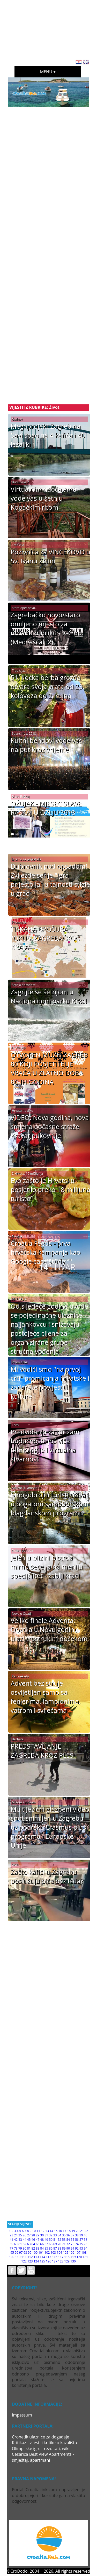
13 (47, 2231)
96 (16, 2252)
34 (59, 2235)
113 (36, 2257)
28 (33, 2235)
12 (42, 2231)
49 (46, 2239)
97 (21, 2252)
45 (29, 2239)
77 (11, 2248)
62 (24, 2244)
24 (16, 2235)
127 (54, 2261)
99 (30, 2252)
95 (12, 2252)
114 (42, 2257)
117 (61, 2257)
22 (86, 2231)
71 (64, 2244)
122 (24, 2261)
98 (25, 2252)
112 (30, 2257)
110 (18, 2257)
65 (37, 2244)
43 (20, 2239)
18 (69, 2231)
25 (20, 2235)
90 (68, 2248)
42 (16, 2239)
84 (42, 2248)
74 (77, 2244)
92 (77, 2248)
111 (24, 2257)
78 (16, 2248)
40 (85, 2235)
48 (42, 2239)
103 (53, 2252)
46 (33, 2239)
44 (24, 2239)
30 (42, 2235)
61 (20, 2244)
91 (72, 2248)
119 (73, 2257)
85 (46, 2248)
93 (81, 2248)
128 (61, 2261)
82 (33, 2248)
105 (65, 2252)
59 (11, 2244)
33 (55, 2235)
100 (35, 2252)
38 (77, 2235)
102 (47, 2252)
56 (77, 2239)
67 (46, 2244)
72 (68, 2244)
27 (29, 2235)
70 (59, 2244)
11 (38, 2231)
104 (59, 2252)
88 (59, 2248)
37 (72, 2235)
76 (85, 2244)
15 (56, 2231)
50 (51, 2239)
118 (67, 2257)
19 (73, 2231)
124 (36, 2261)
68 (51, 2244)
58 (85, 2239)
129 (67, 2261)
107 (77, 2252)
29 (37, 2235)
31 (46, 2235)
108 (84, 2252)
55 (72, 2239)
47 (37, 2239)
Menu (46, 72)
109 (11, 2257)
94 (85, 2248)
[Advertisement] (52, 28)
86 (51, 2248)
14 (51, 2231)
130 (73, 2261)
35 (64, 2235)
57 (81, 2239)
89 (64, 2248)
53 (64, 2239)
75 (81, 2244)
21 (82, 2231)
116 (54, 2257)
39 (81, 2235)
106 (71, 2252)
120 (79, 2257)
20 (77, 2231)
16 (60, 2231)
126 (48, 2261)
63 (29, 2244)
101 (41, 2252)
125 (42, 2261)
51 (55, 2239)
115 (48, 2257)
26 (24, 2235)
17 (64, 2231)
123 (30, 2261)
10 (34, 2231)
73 (72, 2244)
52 (59, 2239)
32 (51, 2235)
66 (42, 2244)
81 (29, 2248)
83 (37, 2248)
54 (68, 2239)
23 (11, 2235)
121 (85, 2257)
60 (16, 2244)
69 (55, 2244)
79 (20, 2248)
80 (24, 2248)
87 (55, 2248)
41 (11, 2239)
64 (33, 2244)
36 (68, 2235)
